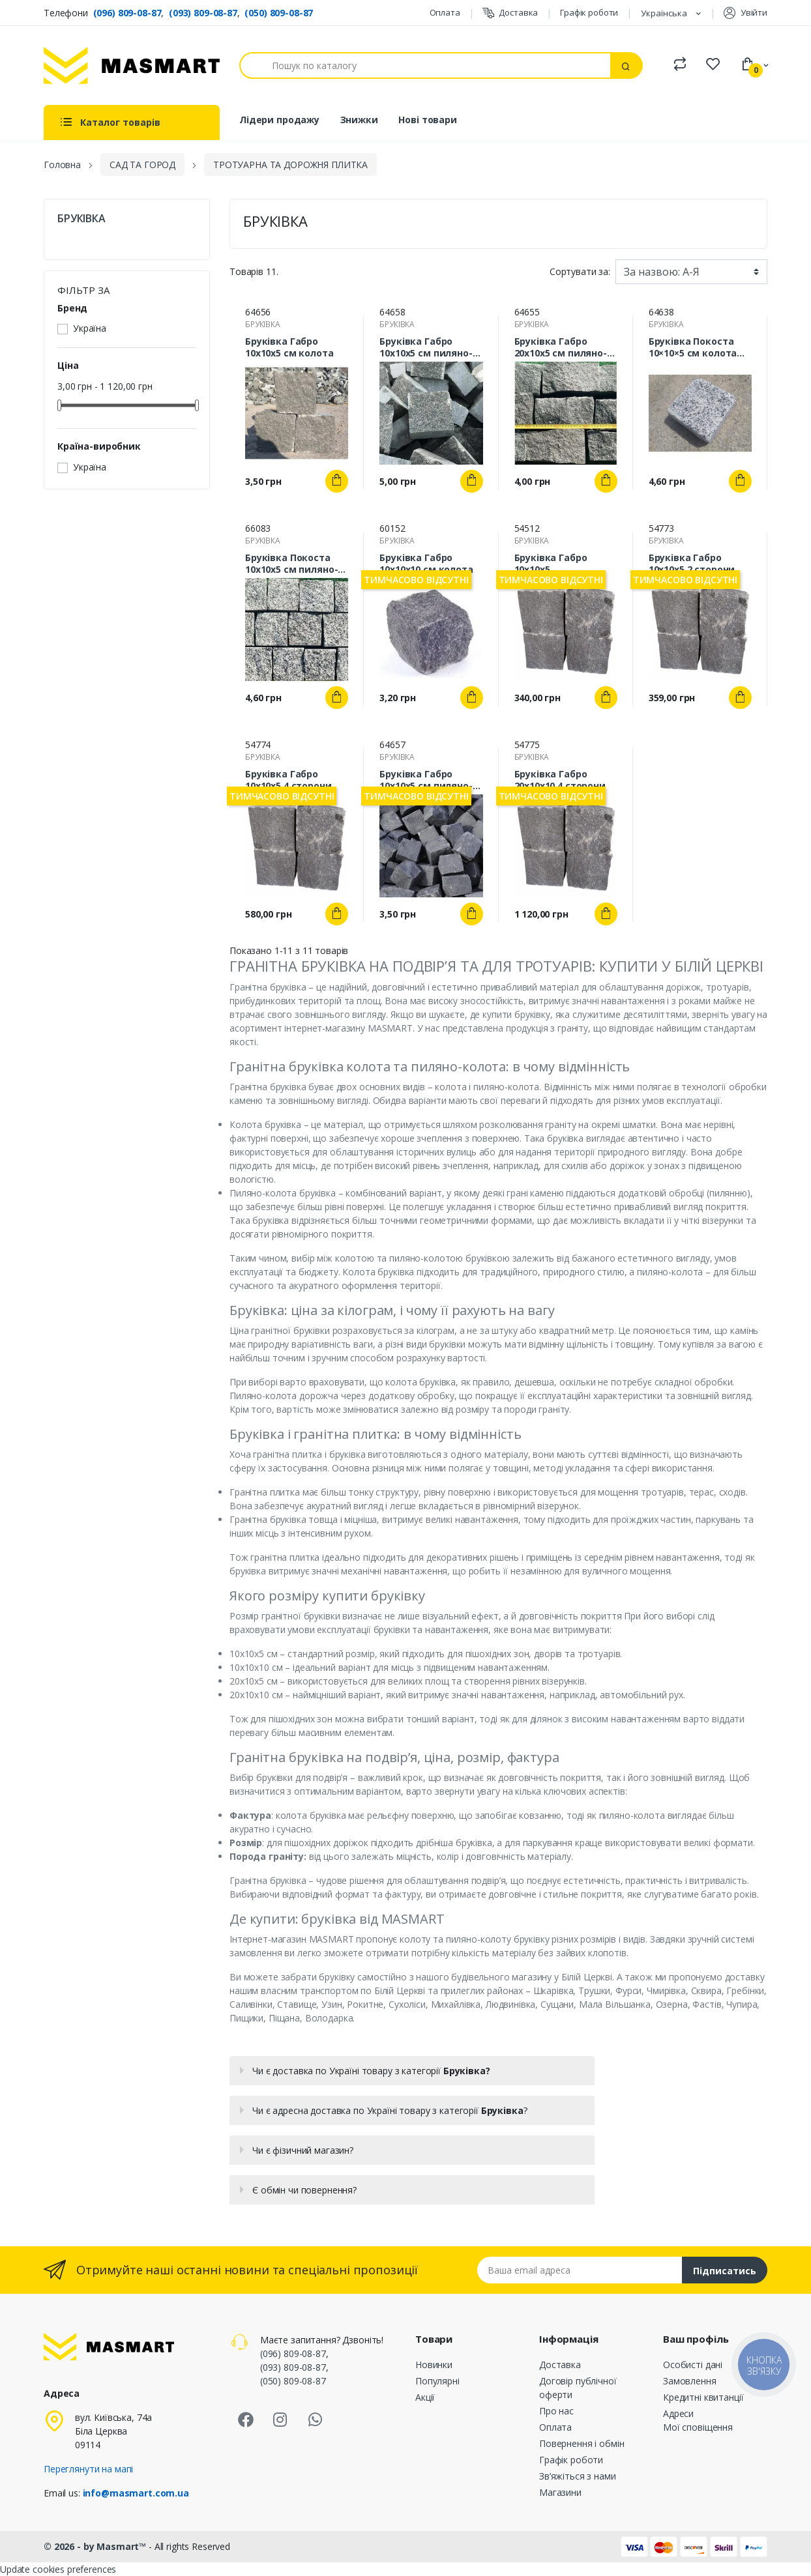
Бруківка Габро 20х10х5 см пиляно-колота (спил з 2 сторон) (560, 347)
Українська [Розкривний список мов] (665, 13)
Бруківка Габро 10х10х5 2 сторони (692, 563)
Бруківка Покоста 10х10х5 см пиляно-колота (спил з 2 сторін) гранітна (291, 563)
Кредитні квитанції (703, 2397)
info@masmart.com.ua (136, 2493)
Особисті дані (692, 2364)
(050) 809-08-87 (278, 13)
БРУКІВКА (81, 218)
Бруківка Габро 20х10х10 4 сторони (560, 780)
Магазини (560, 2492)
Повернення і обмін (581, 2443)
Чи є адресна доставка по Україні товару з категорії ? (389, 2110)
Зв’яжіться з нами (577, 2476)
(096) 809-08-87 (127, 13)
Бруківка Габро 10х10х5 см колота (289, 347)
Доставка (510, 13)
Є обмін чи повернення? (304, 2190)
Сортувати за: (580, 271)
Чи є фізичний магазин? (302, 2150)
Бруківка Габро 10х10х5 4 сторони (288, 780)
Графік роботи (589, 12)
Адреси (678, 2413)
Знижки (359, 119)
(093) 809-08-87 (203, 13)
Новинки (433, 2364)
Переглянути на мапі (88, 2469)
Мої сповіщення (698, 2427)
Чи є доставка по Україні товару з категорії (371, 2070)
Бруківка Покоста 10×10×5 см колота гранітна (693, 347)
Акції (425, 2397)
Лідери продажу (279, 119)
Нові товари (427, 119)
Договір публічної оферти (578, 2388)
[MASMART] (132, 65)
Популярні (437, 2381)
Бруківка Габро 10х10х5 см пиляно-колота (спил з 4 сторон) (425, 347)
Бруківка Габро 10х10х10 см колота (426, 563)
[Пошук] (425, 65)
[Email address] (580, 2270)
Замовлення (689, 2381)
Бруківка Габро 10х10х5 (550, 563)
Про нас (556, 2411)
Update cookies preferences (58, 2569)
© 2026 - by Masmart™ (96, 2546)
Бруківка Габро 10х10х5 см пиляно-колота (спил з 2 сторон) (425, 780)
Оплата (445, 12)
